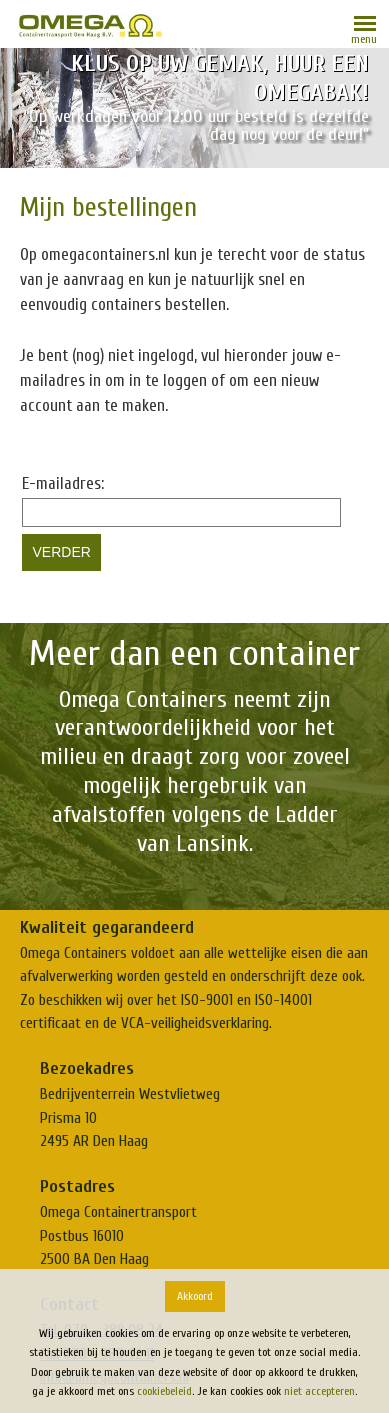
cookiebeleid (164, 1391)
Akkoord (195, 1296)
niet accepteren (319, 1391)
